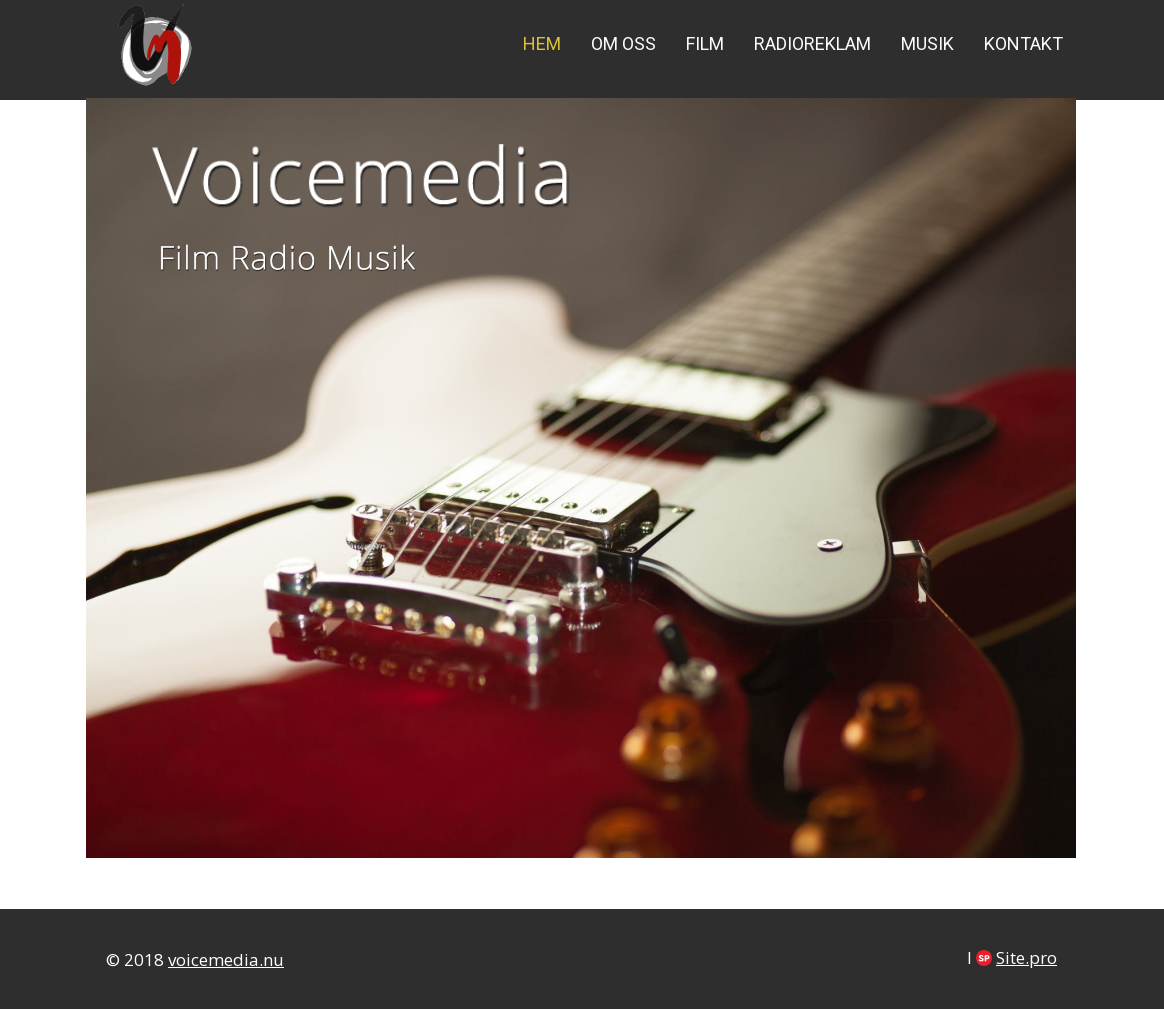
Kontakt (1023, 43)
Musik (927, 43)
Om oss (623, 43)
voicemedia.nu (226, 959)
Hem (542, 43)
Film (705, 43)
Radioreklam (812, 43)
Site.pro (1026, 957)
